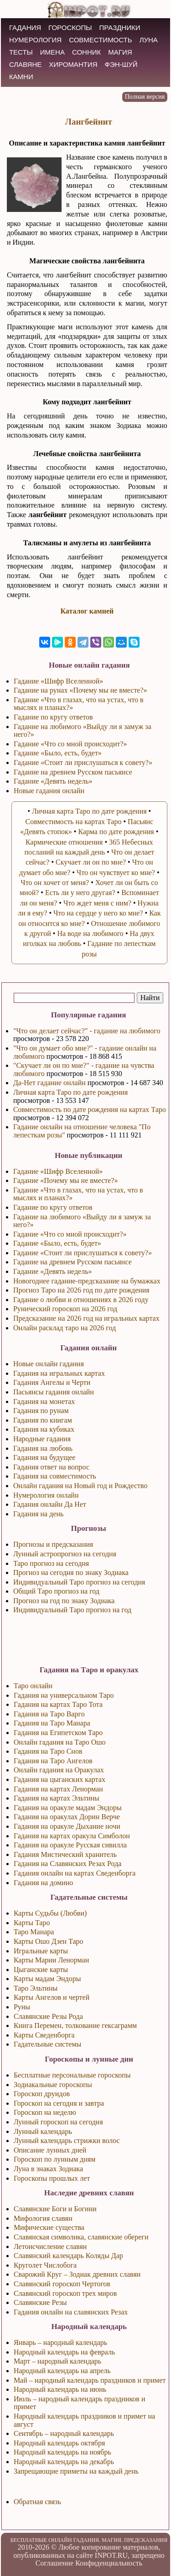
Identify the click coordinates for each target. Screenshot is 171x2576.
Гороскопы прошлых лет (52, 2178)
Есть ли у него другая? (80, 892)
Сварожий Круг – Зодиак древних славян (77, 2274)
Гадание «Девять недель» (52, 1271)
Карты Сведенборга (44, 2035)
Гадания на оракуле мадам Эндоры (68, 1807)
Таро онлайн (33, 1686)
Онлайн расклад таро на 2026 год (64, 1328)
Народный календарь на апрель (62, 2371)
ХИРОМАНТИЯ (73, 64)
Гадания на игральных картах (59, 1373)
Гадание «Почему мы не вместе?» (65, 1180)
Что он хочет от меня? (55, 882)
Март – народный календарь (57, 2361)
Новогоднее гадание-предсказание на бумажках (87, 1281)
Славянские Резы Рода (48, 2016)
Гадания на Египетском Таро (58, 1732)
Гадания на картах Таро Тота (58, 1704)
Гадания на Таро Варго (49, 1714)
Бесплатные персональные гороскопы (72, 2075)
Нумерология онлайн (46, 1495)
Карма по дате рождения (116, 831)
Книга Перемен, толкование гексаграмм (75, 2025)
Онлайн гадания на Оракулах (59, 1770)
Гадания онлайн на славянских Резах (71, 2312)
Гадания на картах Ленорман (58, 1789)
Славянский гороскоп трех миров (65, 2293)
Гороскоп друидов (42, 2094)
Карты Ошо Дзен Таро (48, 1941)
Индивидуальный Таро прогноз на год (72, 1610)
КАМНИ (21, 76)
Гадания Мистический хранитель (65, 1854)
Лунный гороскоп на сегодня (58, 2122)
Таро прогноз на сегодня (51, 1563)
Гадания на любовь (43, 1448)
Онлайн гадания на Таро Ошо (60, 1742)
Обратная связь (37, 2502)
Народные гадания (42, 1439)
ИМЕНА (52, 52)
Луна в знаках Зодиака (48, 2169)
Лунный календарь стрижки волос (67, 2140)
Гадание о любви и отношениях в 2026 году (81, 1299)
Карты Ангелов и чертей (51, 1997)
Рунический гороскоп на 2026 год (65, 1309)
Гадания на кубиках (43, 1429)
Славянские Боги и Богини (55, 2209)
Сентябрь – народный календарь (64, 2433)
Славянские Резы (40, 2302)
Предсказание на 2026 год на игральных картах (86, 1318)
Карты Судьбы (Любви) (50, 1913)
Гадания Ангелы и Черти (51, 1382)
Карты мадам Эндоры (47, 1978)
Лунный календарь (43, 2131)
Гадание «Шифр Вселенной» (58, 1171)
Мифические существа (49, 2227)
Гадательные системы (47, 2044)
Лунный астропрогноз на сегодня (64, 1554)
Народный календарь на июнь (60, 2389)
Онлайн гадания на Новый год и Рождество (80, 1485)
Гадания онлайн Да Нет (49, 1504)
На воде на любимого (90, 933)
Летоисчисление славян (50, 2246)
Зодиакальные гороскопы (53, 2084)
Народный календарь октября (59, 2443)
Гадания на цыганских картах (59, 1779)
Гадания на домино (43, 1883)
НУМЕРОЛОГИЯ (35, 40)
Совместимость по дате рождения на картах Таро (89, 1109)
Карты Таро (32, 1923)
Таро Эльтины (35, 1988)
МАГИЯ (120, 52)
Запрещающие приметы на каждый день (76, 2471)
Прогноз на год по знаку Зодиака (64, 1601)
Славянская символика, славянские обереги (81, 2237)
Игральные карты (41, 1951)
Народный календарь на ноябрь (62, 2452)
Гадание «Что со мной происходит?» (70, 1234)
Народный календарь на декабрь (64, 2461)
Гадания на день (38, 1514)
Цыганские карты (41, 1969)
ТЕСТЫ (21, 52)
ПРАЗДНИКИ (119, 27)
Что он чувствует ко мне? (116, 872)
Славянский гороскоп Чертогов (62, 2284)
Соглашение (54, 2563)
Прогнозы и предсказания (53, 1544)
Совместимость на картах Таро (73, 821)
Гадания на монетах (44, 1401)
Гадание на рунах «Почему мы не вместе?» (80, 690)
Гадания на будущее (44, 1457)
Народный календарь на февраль (64, 2352)
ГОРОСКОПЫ (70, 27)
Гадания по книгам (42, 1420)
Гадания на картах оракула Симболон (72, 1836)
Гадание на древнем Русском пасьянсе (72, 1262)
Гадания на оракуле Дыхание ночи (67, 1826)
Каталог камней (87, 611)
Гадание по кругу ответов (53, 1207)
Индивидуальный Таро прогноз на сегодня (79, 1582)
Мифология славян (43, 2218)
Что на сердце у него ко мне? (98, 913)
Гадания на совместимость (54, 1476)
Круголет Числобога (45, 2265)
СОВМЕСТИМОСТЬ (100, 40)
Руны (22, 2007)
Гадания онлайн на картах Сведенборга (74, 1873)
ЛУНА (149, 40)
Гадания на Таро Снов (48, 1751)
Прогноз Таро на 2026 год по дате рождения (81, 1290)
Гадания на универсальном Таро (64, 1695)
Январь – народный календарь (60, 2342)
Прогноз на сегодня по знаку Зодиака (71, 1572)
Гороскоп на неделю (45, 2112)
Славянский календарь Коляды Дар (68, 2255)
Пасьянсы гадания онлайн (53, 1392)
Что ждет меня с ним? (97, 903)
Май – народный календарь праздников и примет (90, 2380)
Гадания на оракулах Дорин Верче (67, 1817)
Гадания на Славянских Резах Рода (68, 1863)
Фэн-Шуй (121, 64)
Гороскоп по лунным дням (55, 2159)
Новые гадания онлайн (49, 791)
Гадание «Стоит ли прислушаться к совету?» (82, 1253)
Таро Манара (34, 1932)
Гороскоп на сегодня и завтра (59, 2103)
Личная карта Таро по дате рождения (70, 1092)
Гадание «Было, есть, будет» (57, 1243)
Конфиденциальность (108, 2563)
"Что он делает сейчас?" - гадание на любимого (87, 1031)
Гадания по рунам (41, 1410)
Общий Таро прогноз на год (56, 1591)
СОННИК (86, 52)
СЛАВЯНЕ (25, 64)
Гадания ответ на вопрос (51, 1467)
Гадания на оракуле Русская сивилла (70, 1845)
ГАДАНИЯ (25, 27)
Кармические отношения (64, 842)
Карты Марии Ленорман (51, 1960)
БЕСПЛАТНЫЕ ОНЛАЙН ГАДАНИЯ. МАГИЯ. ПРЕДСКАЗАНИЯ (89, 2540)
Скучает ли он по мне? (91, 862)
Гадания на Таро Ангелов (53, 1761)
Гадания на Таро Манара (52, 1723)
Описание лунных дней (50, 2150)
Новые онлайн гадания (48, 1364)
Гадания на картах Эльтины (56, 1798)
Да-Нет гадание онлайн (49, 1083)
